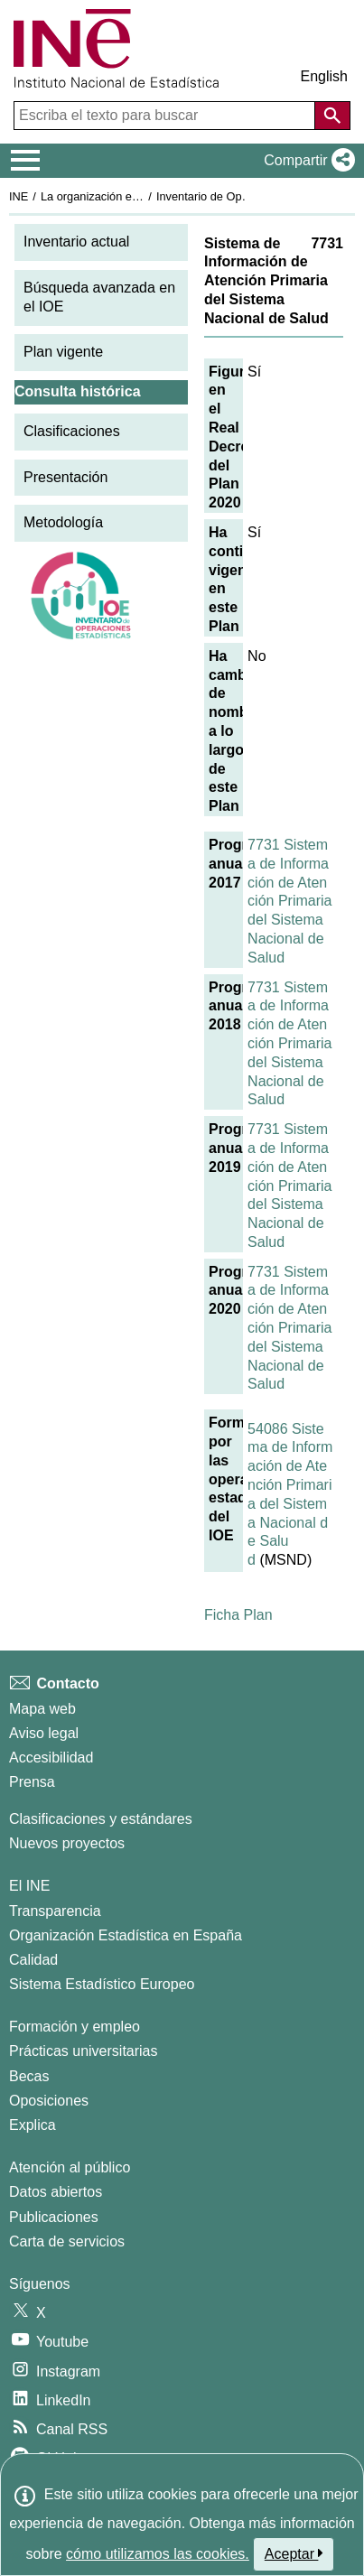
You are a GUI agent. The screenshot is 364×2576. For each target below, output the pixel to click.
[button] (306, 160)
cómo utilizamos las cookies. (157, 2554)
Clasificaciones (71, 431)
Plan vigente (63, 351)
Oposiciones (49, 2100)
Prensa (32, 1782)
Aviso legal (44, 1733)
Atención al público (69, 2167)
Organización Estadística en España (125, 1935)
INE (18, 196)
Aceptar (294, 2553)
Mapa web (42, 1708)
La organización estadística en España (140, 196)
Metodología (63, 522)
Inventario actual (76, 241)
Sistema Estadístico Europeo (101, 1984)
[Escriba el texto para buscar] (166, 115)
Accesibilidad (51, 1757)
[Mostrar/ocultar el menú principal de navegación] (25, 160)
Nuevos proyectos (67, 1843)
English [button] (324, 76)
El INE (29, 1885)
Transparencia (55, 1911)
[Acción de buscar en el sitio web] (332, 115)
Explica (32, 2125)
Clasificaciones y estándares (100, 1819)
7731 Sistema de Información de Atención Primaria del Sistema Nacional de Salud (289, 901)
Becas (29, 2076)
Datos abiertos (55, 2191)
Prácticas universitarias (83, 2051)
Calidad (33, 1959)
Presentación (65, 477)
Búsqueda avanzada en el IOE (99, 297)
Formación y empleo (74, 2026)
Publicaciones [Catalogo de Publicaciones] (53, 2217)
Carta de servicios (67, 2241)
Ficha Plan (238, 1615)
